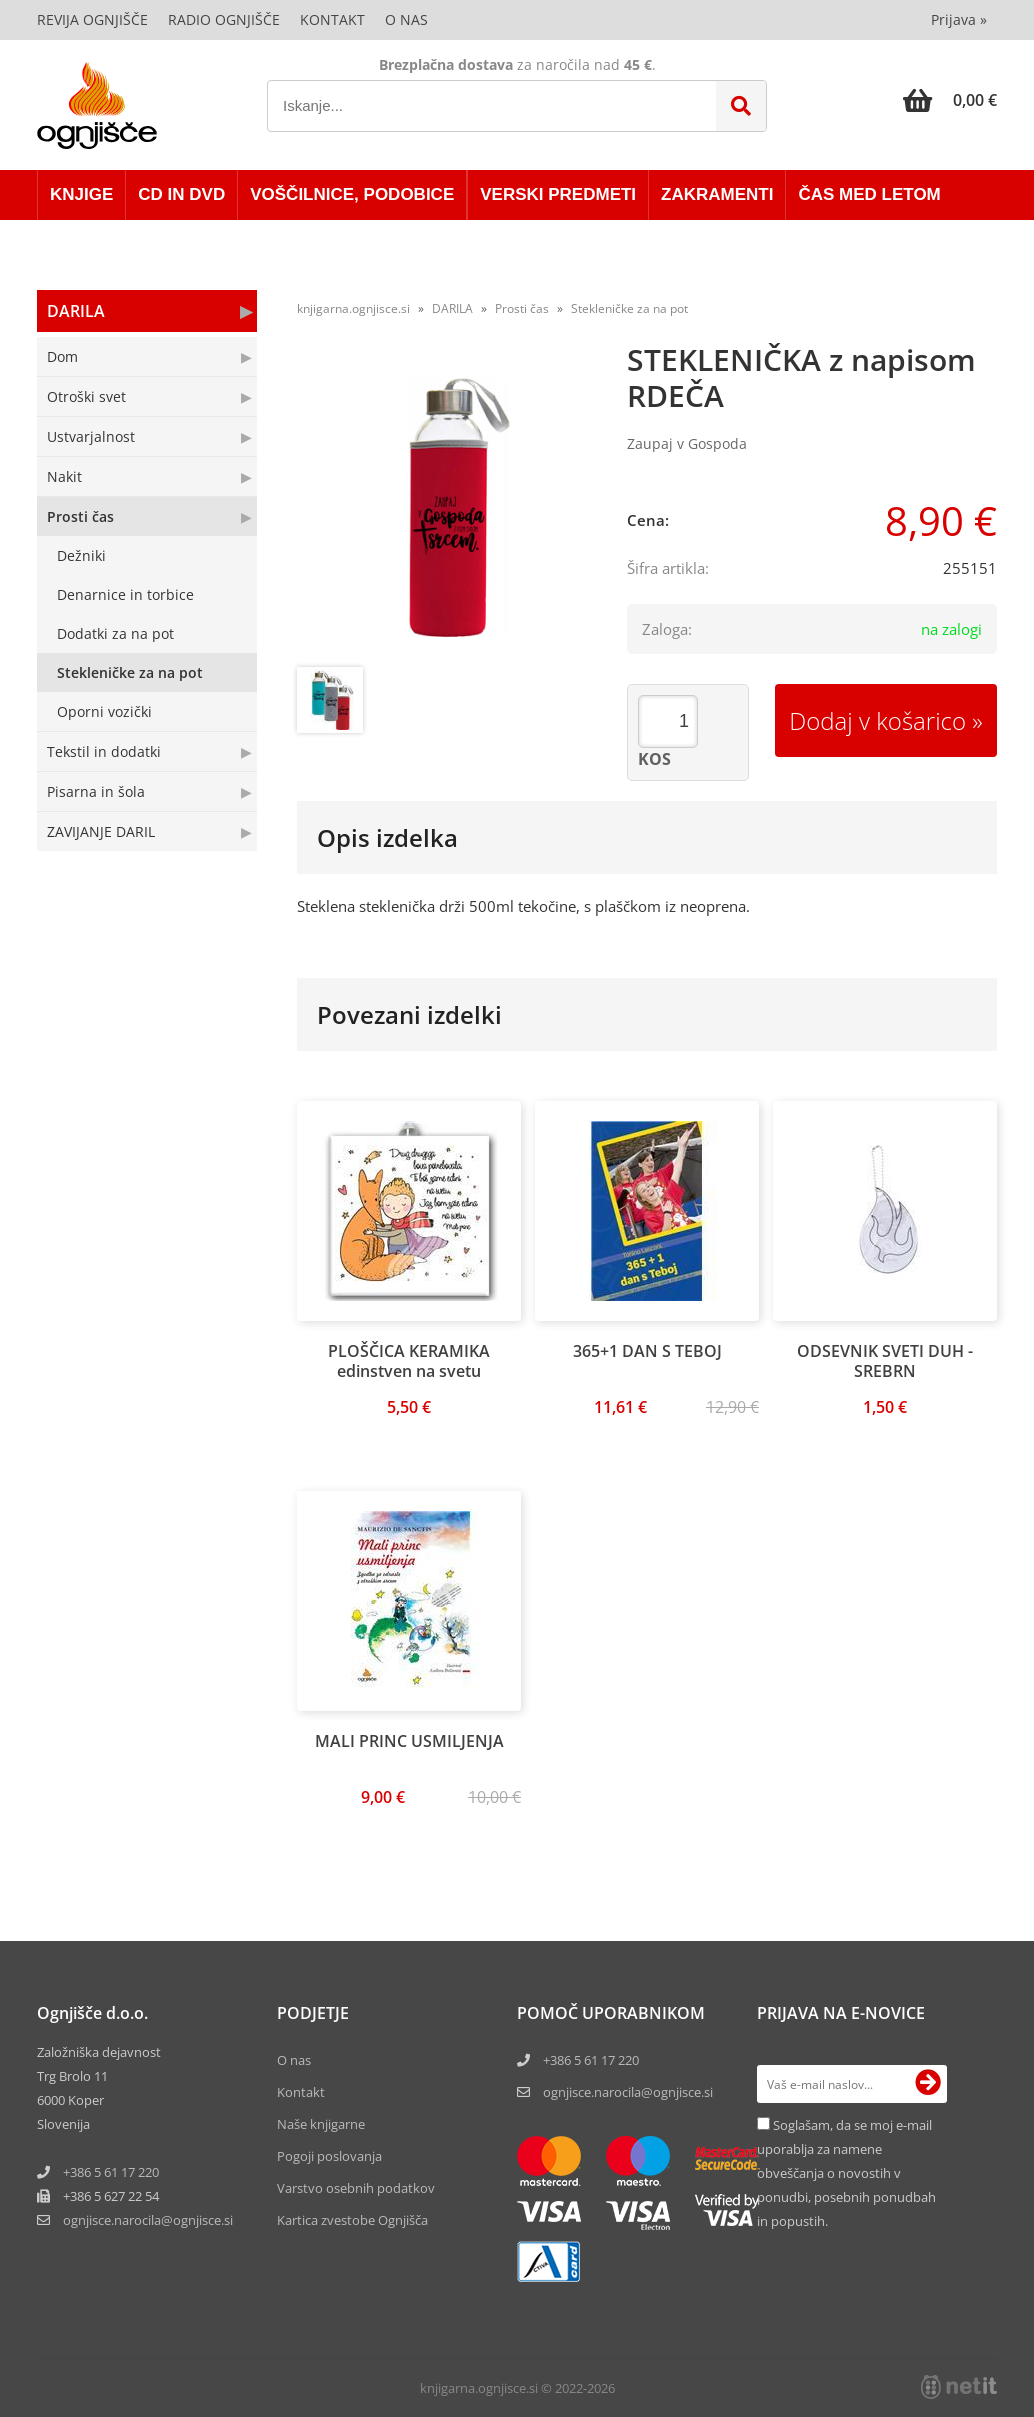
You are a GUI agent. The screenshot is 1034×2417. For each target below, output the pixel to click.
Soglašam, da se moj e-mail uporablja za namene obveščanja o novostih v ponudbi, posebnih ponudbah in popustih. (846, 2173)
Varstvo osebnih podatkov (356, 2188)
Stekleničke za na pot (130, 672)
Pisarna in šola (96, 791)
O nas (406, 19)
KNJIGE (81, 194)
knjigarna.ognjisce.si (353, 308)
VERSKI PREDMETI (558, 194)
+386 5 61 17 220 (111, 2172)
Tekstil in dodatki (104, 751)
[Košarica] (950, 100)
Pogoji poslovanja (329, 2156)
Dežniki (81, 555)
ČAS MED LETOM (869, 194)
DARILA (76, 311)
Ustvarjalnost (91, 436)
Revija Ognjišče (92, 19)
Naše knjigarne (321, 2124)
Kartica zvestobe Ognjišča (352, 2220)
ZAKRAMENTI (717, 194)
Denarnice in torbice (125, 594)
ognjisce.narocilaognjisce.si (148, 2220)
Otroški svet (86, 396)
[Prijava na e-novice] (928, 2084)
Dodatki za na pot (115, 633)
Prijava (959, 19)
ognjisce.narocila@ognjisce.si (628, 2092)
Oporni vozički (104, 711)
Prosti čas (80, 516)
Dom (62, 356)
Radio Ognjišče (224, 19)
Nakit (64, 476)
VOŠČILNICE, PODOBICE (352, 194)
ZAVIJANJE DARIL (101, 831)
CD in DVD (181, 194)
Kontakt (332, 19)
